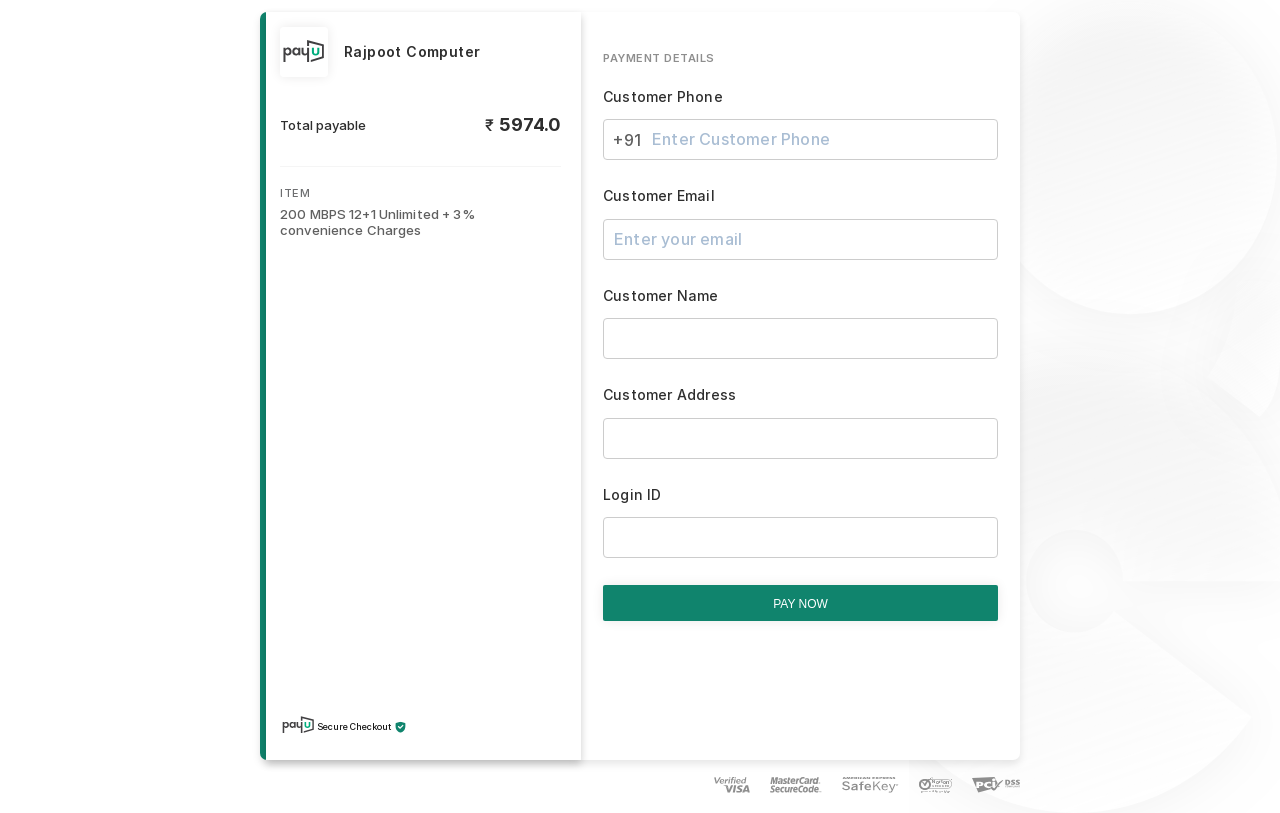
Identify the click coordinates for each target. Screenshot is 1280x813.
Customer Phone (663, 97)
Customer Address (669, 395)
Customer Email (659, 196)
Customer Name (661, 296)
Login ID (632, 495)
